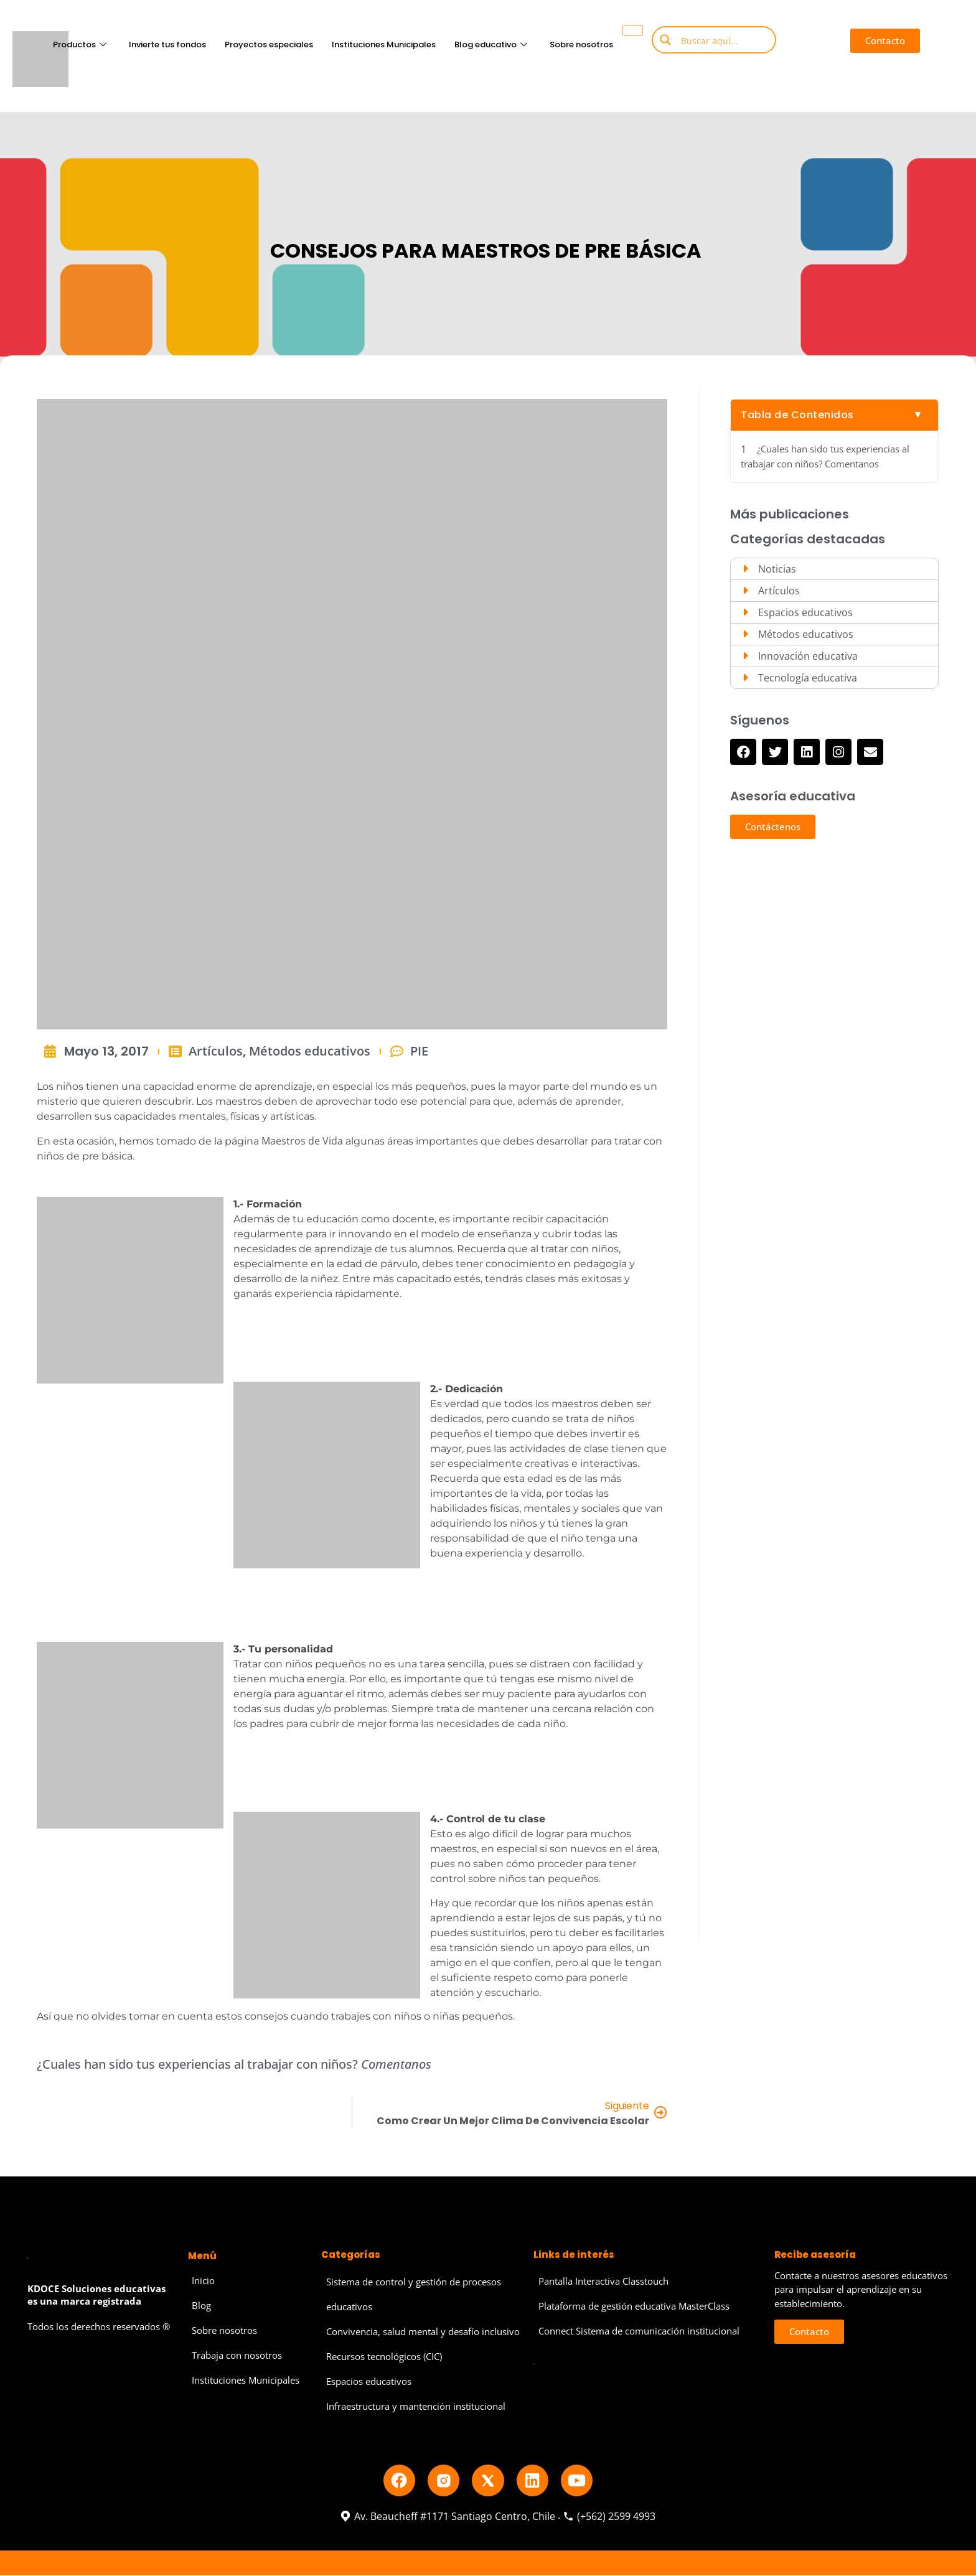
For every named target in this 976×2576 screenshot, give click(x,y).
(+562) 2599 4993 (609, 2517)
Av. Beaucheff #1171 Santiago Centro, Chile (447, 2517)
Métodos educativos (309, 1050)
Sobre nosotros (580, 44)
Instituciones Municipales (383, 44)
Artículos (216, 1050)
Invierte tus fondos (166, 44)
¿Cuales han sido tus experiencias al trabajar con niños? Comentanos (825, 457)
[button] (885, 41)
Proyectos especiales (268, 44)
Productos (79, 44)
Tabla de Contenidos (797, 415)
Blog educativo (490, 44)
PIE (419, 1050)
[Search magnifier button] (665, 40)
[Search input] (723, 39)
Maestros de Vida (302, 1141)
